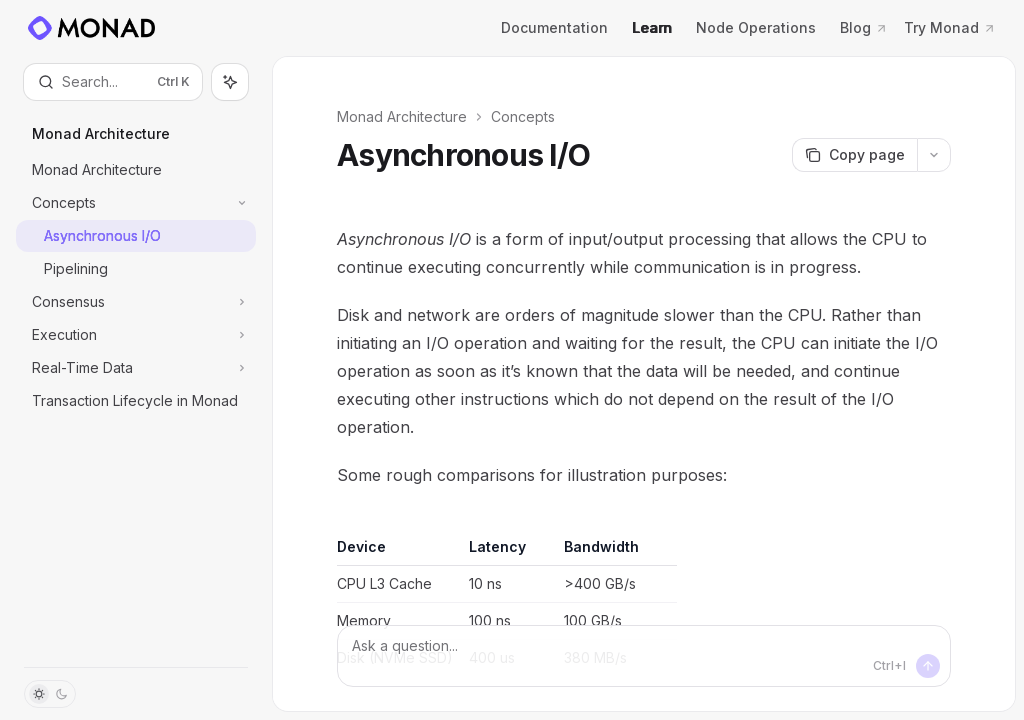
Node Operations (756, 27)
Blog (864, 27)
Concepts (523, 116)
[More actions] (934, 155)
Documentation (554, 27)
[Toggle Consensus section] (136, 302)
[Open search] (113, 82)
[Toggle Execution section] (136, 335)
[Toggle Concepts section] (136, 203)
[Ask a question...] (644, 656)
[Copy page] (854, 155)
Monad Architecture (402, 116)
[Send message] (928, 666)
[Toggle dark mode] (50, 694)
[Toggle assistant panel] (230, 82)
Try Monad (950, 27)
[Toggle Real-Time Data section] (136, 368)
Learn (652, 27)
